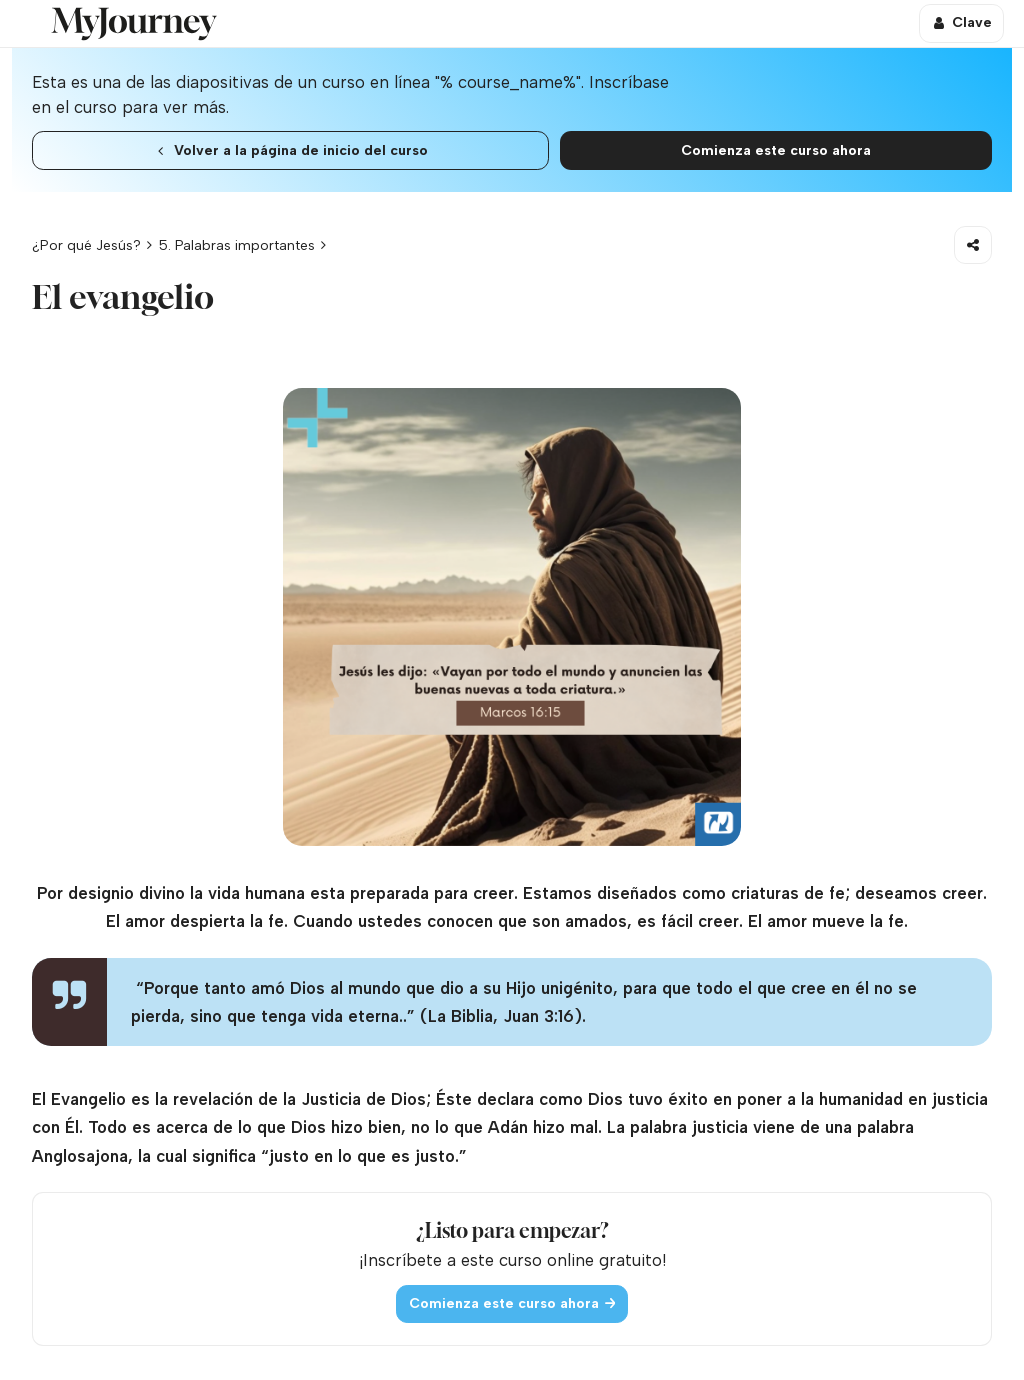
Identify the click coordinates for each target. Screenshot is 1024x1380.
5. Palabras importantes (237, 245)
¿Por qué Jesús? (86, 245)
